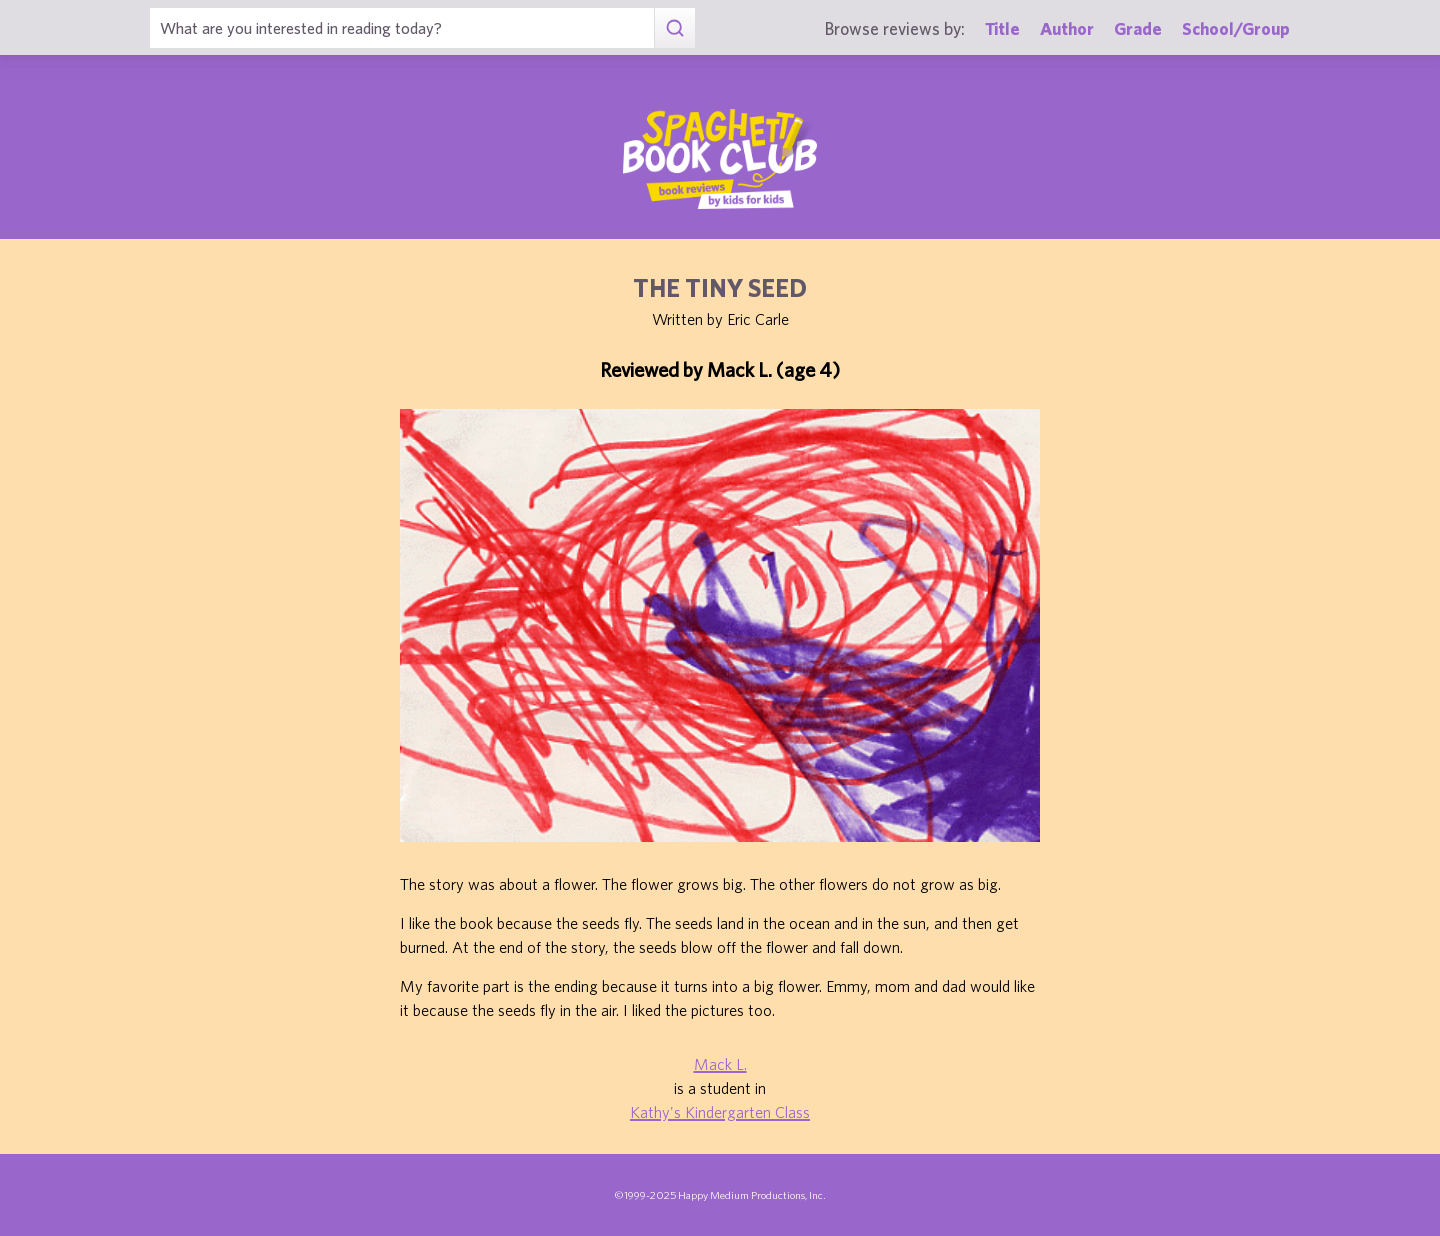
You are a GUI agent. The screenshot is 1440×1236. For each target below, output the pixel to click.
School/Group (1236, 28)
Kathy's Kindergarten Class (720, 1112)
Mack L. (720, 1064)
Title (1002, 28)
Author (1067, 28)
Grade (1138, 28)
